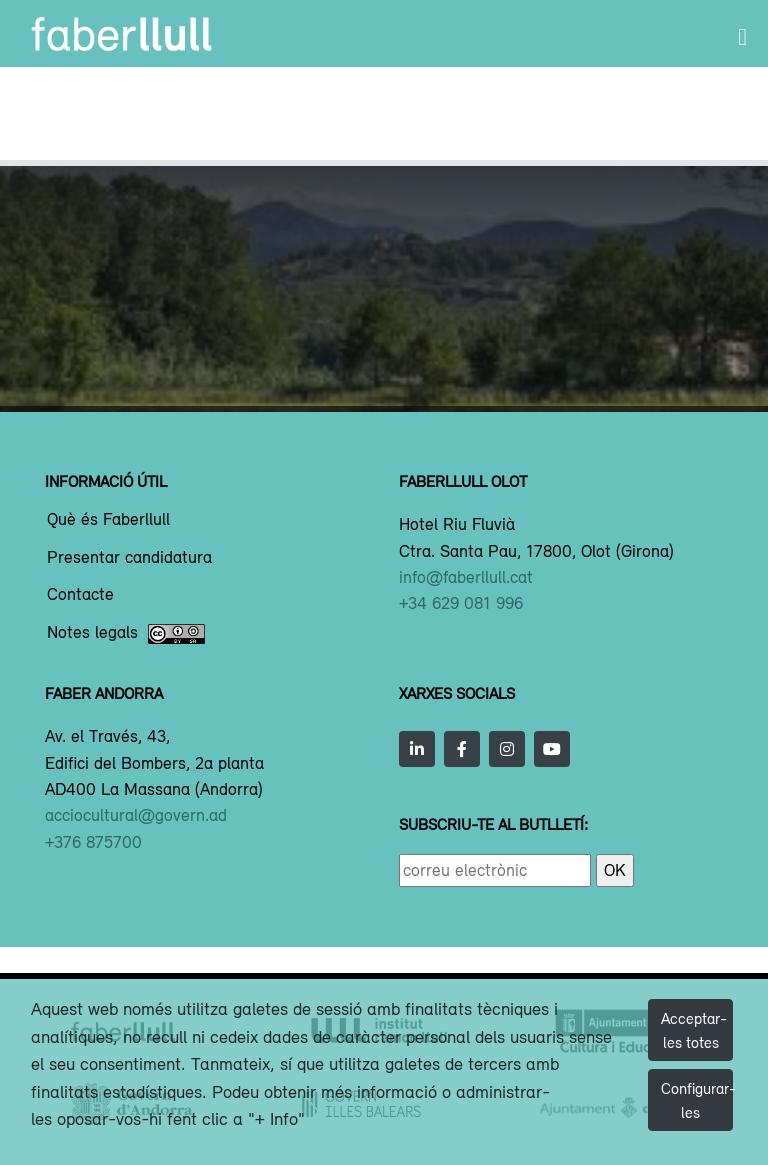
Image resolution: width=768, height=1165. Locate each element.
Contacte (80, 595)
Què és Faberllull (108, 520)
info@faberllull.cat (466, 577)
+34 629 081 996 (461, 603)
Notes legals (126, 634)
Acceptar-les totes (694, 1030)
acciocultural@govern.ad (136, 815)
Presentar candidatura (129, 558)
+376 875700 (93, 842)
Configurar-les (697, 1100)
